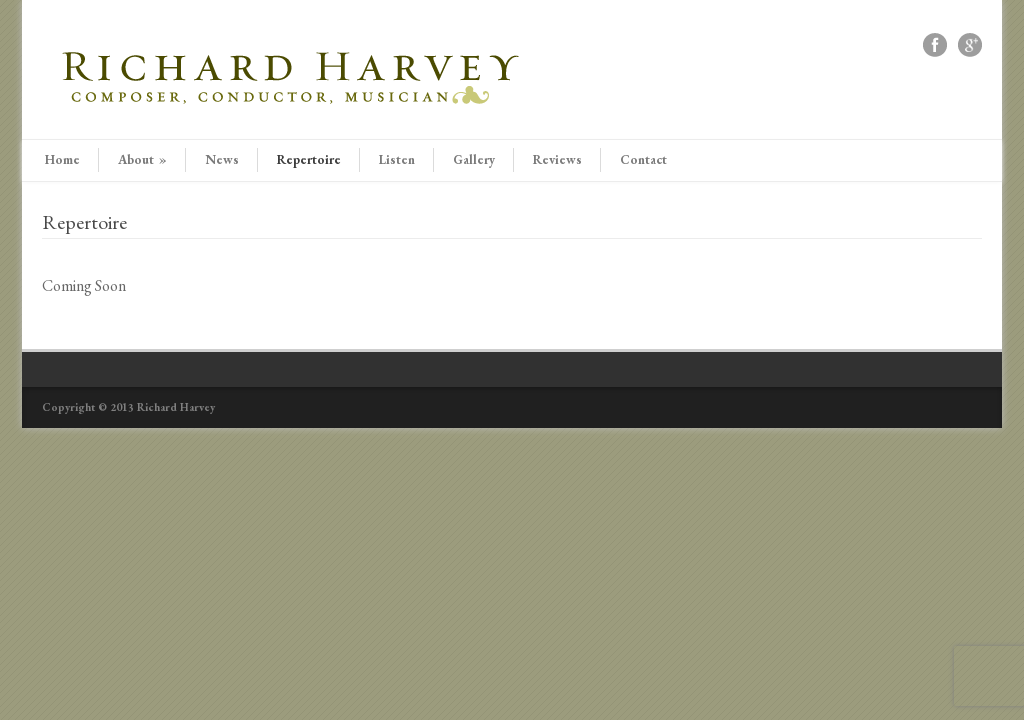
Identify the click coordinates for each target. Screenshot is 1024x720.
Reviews (557, 159)
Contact (643, 159)
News (222, 159)
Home (62, 159)
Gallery (474, 159)
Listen (397, 159)
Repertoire (309, 159)
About (142, 159)
